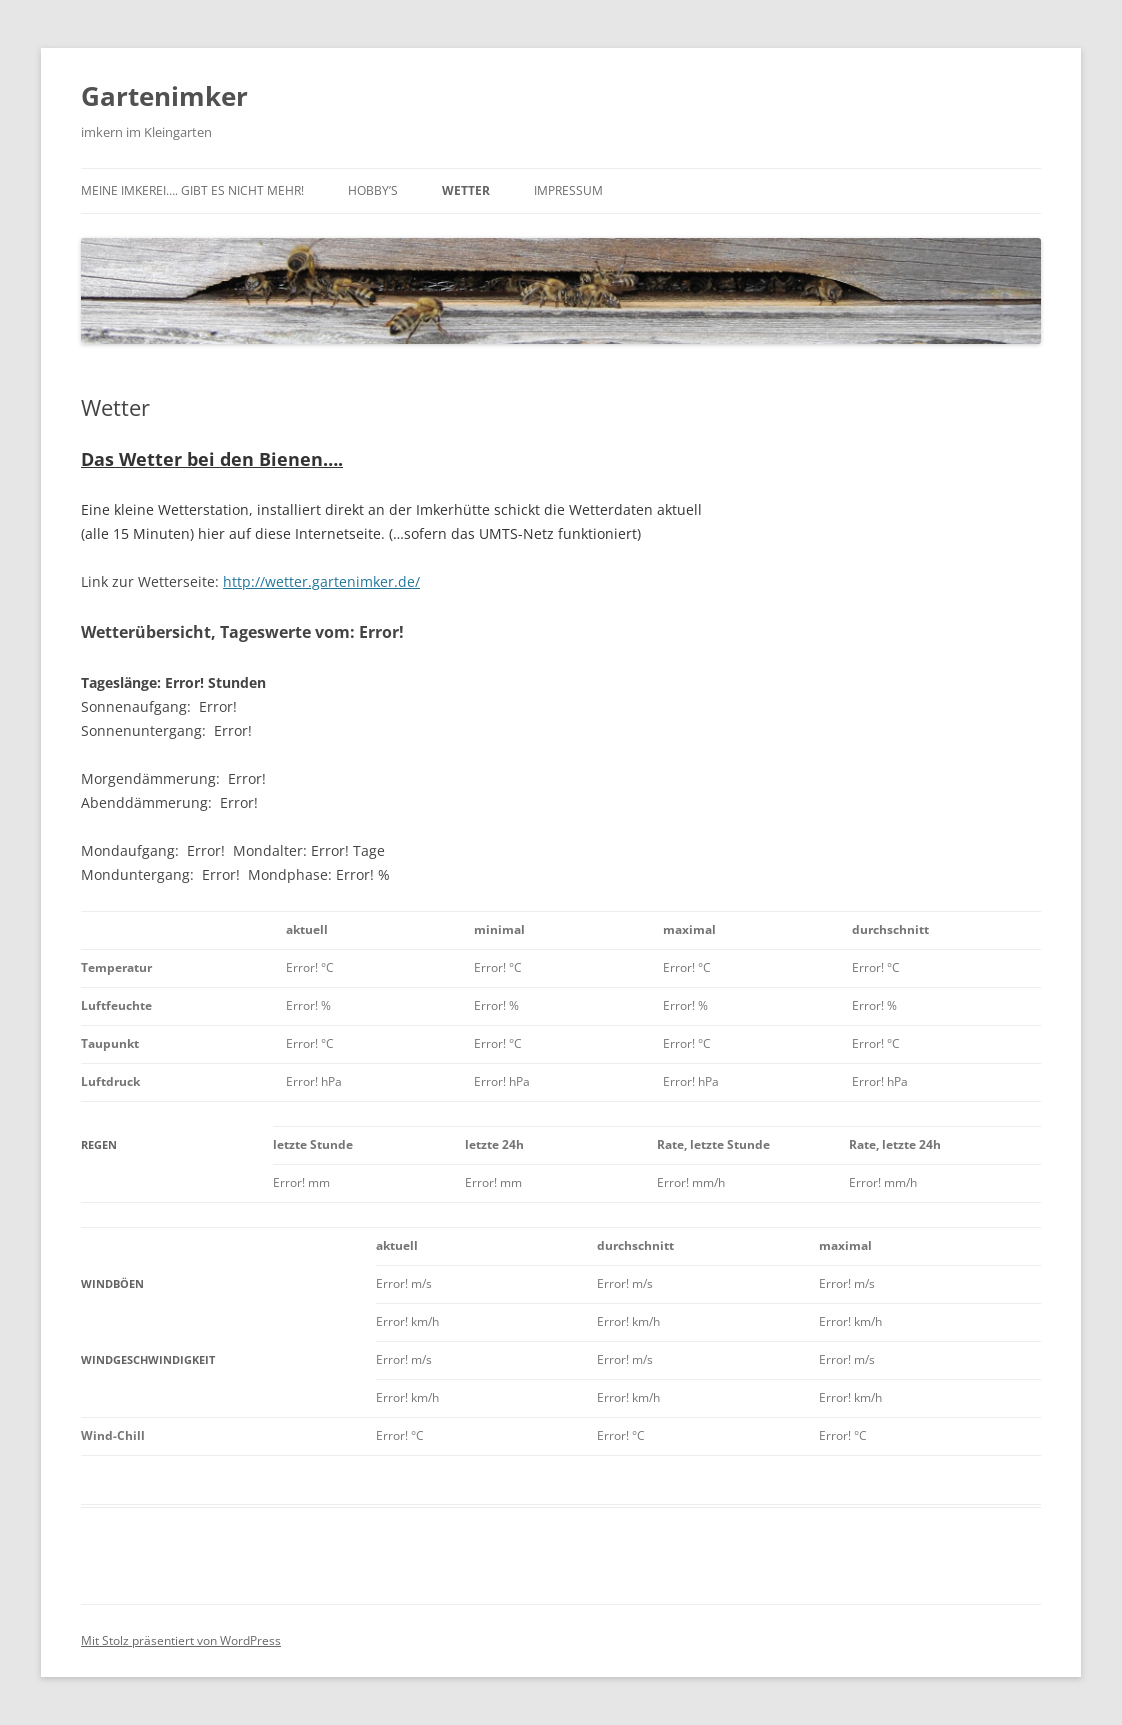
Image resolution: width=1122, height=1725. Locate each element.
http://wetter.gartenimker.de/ (321, 581)
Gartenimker (164, 96)
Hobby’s (373, 190)
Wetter (466, 190)
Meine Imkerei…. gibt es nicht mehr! (192, 190)
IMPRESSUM (568, 190)
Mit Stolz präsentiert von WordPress (181, 1640)
